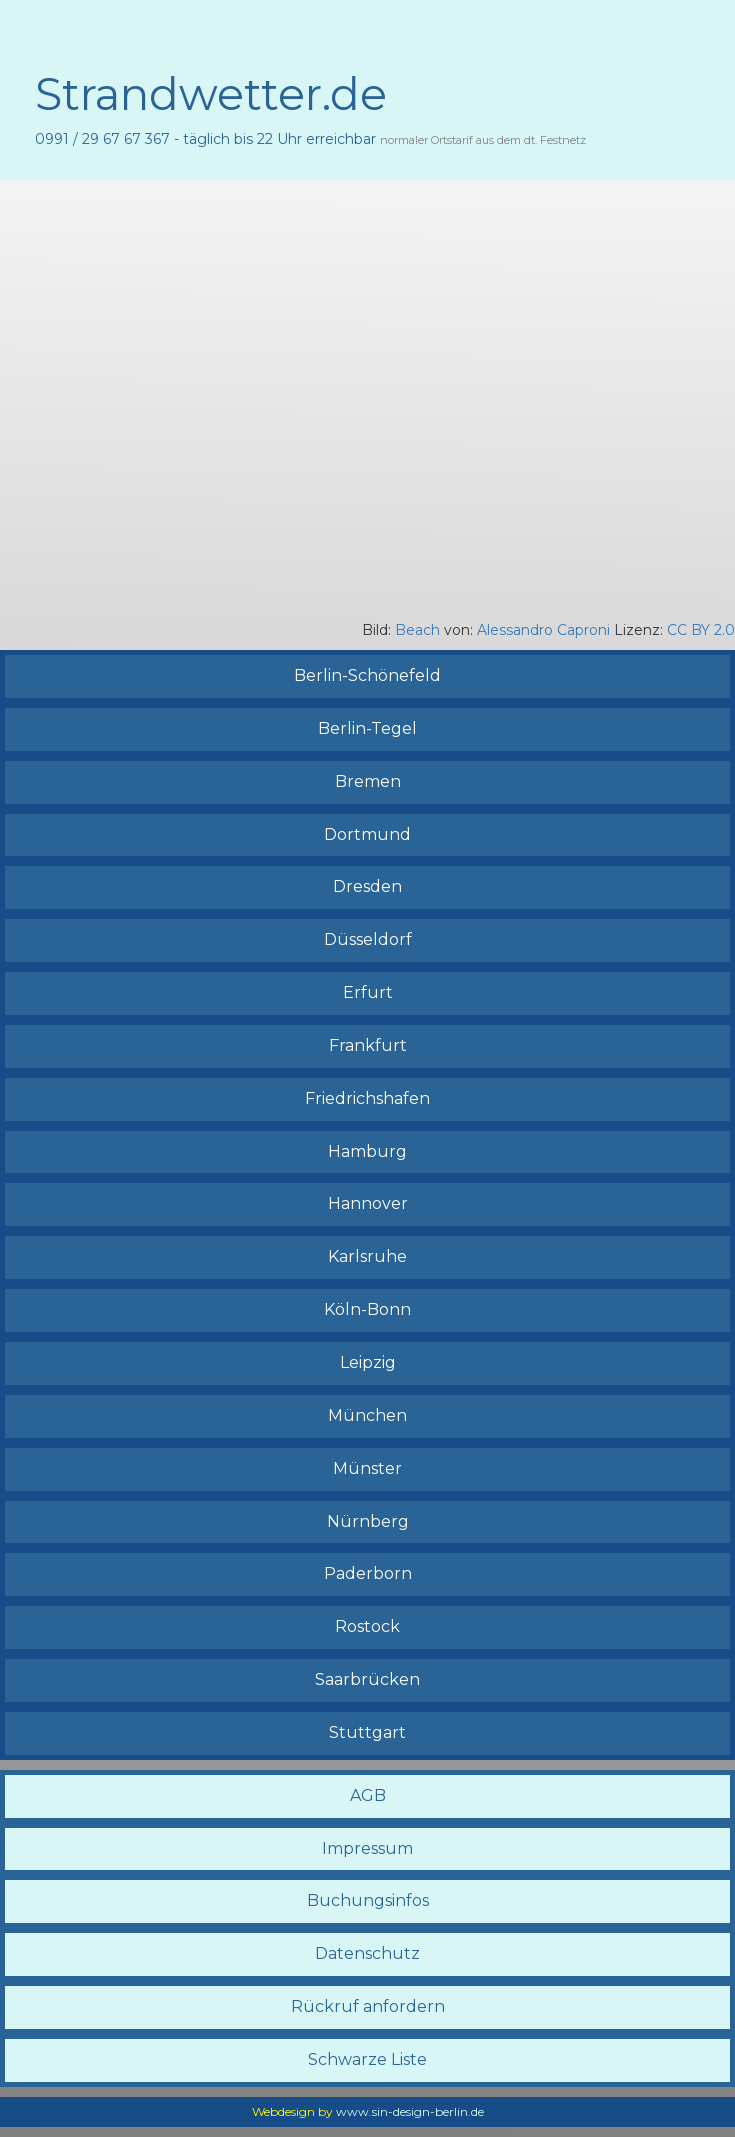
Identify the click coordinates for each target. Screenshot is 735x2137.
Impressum (367, 1848)
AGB (368, 1795)
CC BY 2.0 (699, 630)
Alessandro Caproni (543, 630)
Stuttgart (367, 1732)
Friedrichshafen (367, 1098)
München (367, 1415)
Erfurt (368, 992)
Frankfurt (368, 1045)
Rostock (367, 1626)
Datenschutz (367, 1953)
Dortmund (367, 834)
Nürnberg (368, 1521)
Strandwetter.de (211, 94)
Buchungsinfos (368, 1900)
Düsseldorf (368, 939)
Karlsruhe (367, 1256)
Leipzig (368, 1362)
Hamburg (367, 1151)
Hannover (368, 1203)
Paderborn (368, 1573)
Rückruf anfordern (368, 2006)
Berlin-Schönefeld (367, 675)
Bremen (368, 781)
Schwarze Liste (367, 2059)
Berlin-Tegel (367, 728)
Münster (367, 1468)
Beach (417, 630)
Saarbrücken (367, 1679)
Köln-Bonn (367, 1309)
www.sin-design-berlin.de (410, 2111)
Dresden (367, 886)
